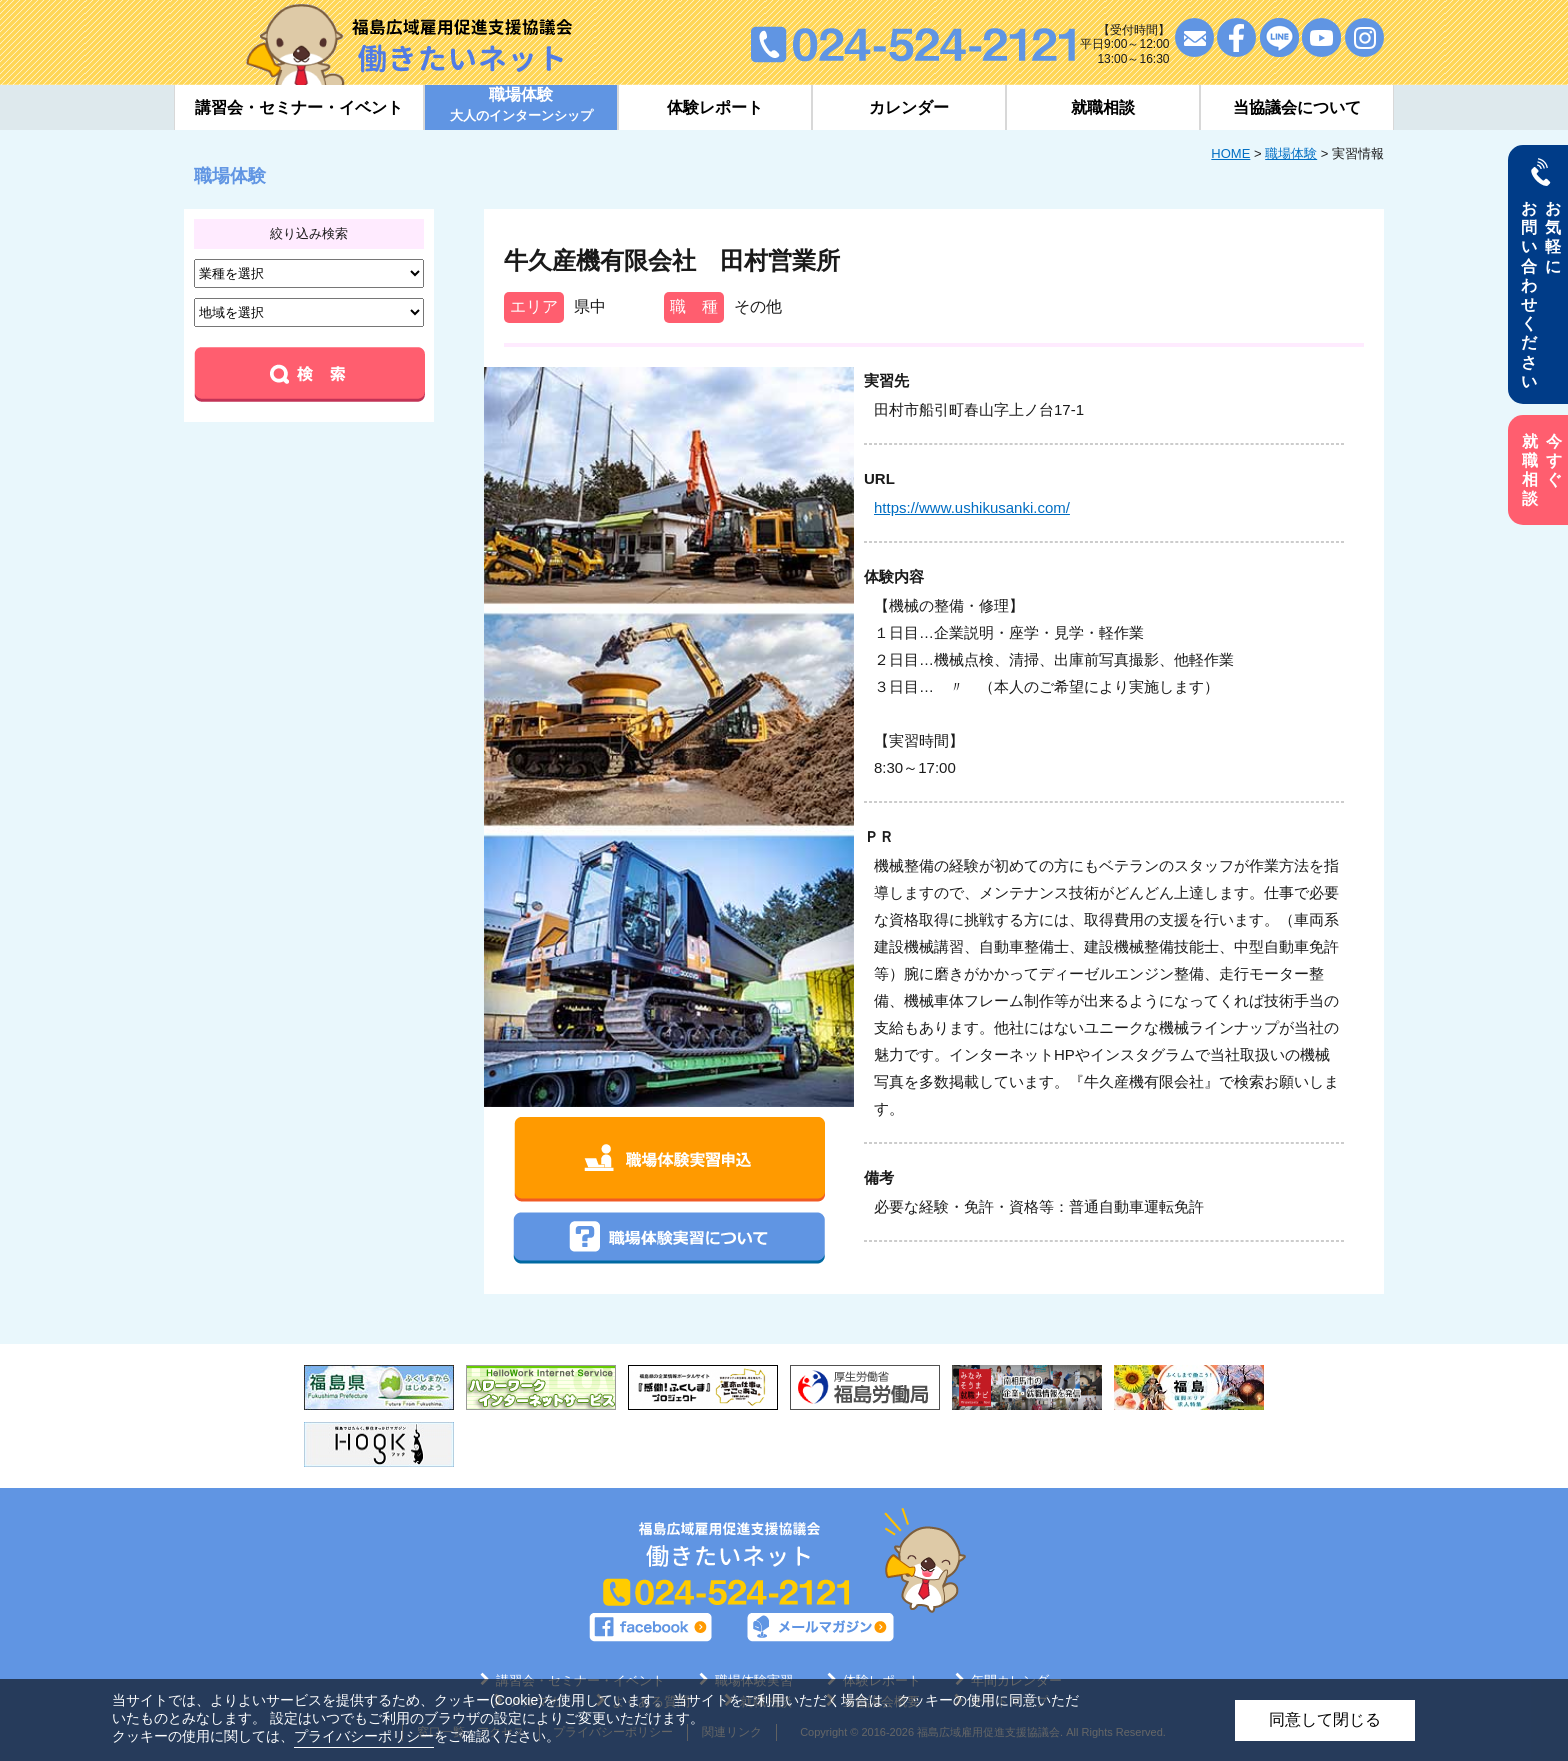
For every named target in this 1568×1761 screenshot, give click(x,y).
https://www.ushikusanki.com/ (972, 507)
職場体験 (1291, 153)
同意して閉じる (1325, 1719)
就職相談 (1103, 107)
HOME (1230, 153)
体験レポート (715, 107)
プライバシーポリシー (364, 1736)
